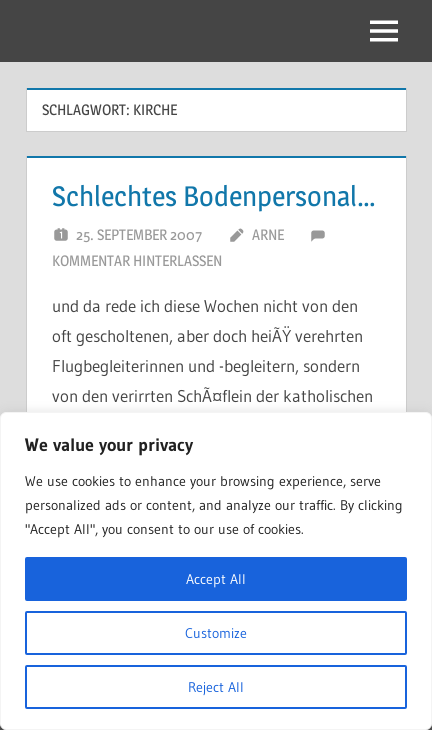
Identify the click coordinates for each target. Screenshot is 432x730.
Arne (268, 234)
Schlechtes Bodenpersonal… (214, 196)
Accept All (216, 579)
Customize (216, 633)
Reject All (216, 687)
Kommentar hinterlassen (137, 260)
